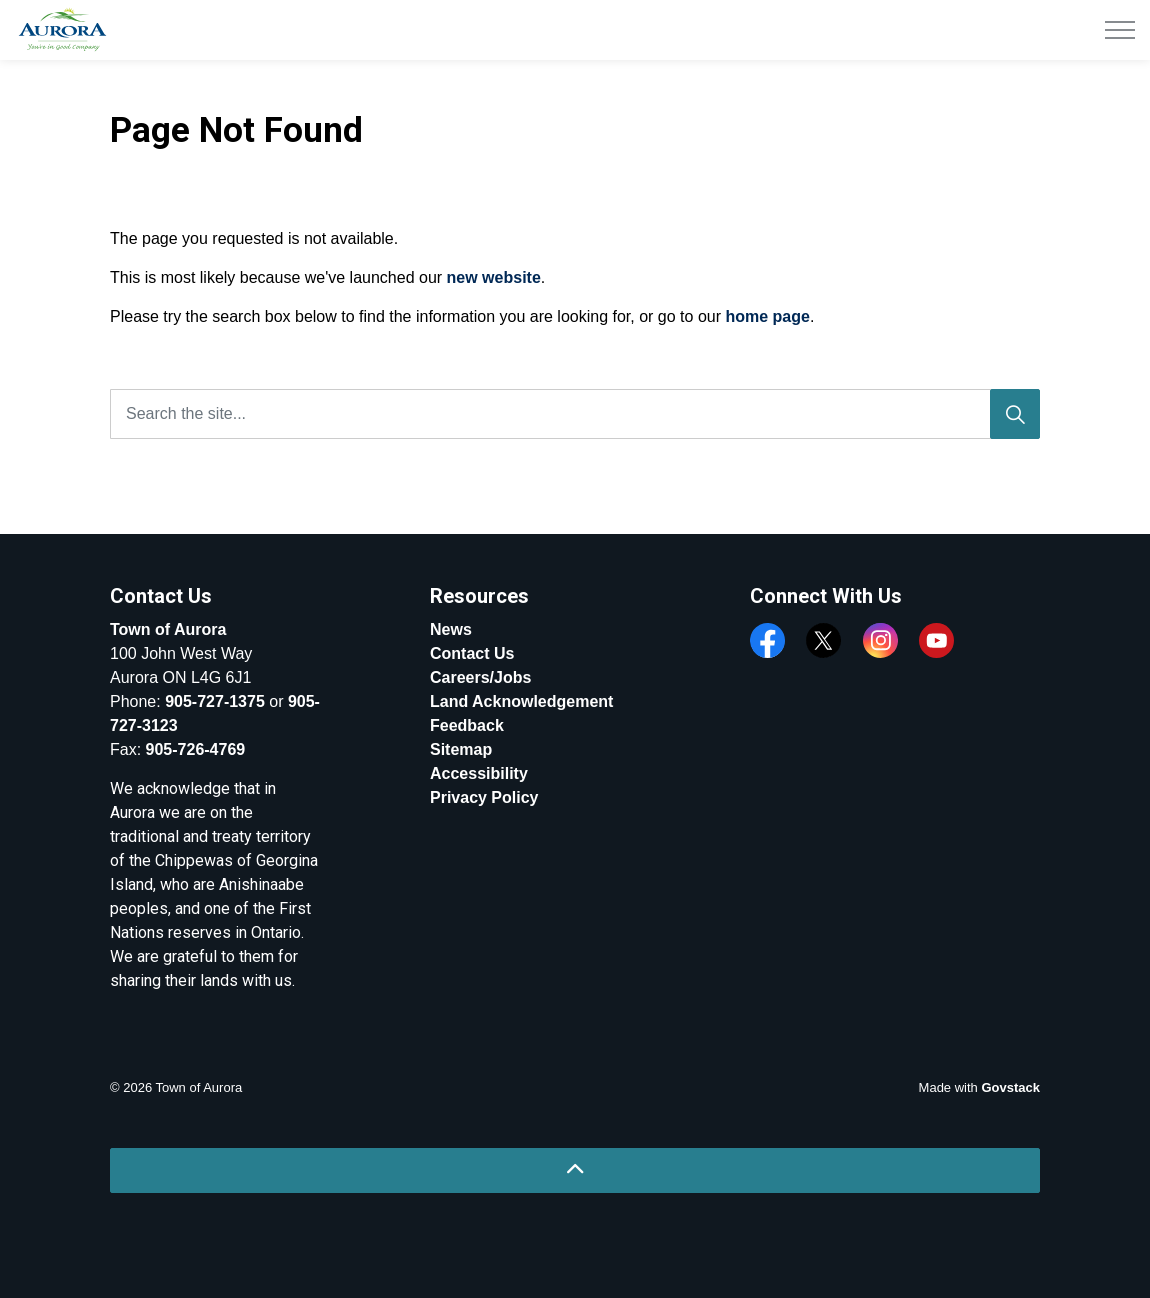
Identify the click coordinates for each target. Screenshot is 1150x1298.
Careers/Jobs (480, 677)
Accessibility (479, 773)
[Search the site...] (575, 414)
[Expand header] (1120, 30)
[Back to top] (575, 1170)
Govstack (1010, 1087)
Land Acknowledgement (521, 701)
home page (767, 316)
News (451, 629)
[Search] (1015, 414)
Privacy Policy (484, 797)
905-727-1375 (215, 701)
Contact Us (472, 653)
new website (494, 277)
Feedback (467, 725)
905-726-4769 (196, 749)
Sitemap (461, 749)
